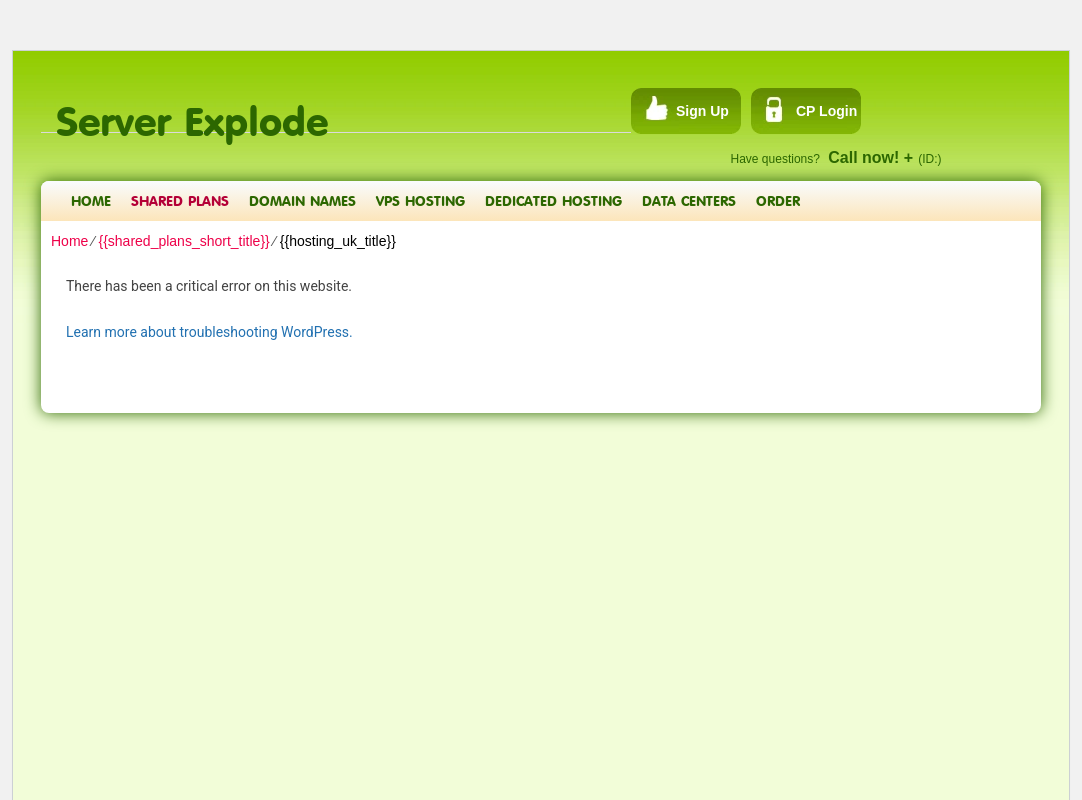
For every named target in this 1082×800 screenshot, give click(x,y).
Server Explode (192, 110)
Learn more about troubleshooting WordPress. (209, 332)
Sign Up (702, 111)
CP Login (826, 111)
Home (91, 200)
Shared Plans (180, 200)
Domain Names (302, 200)
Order (778, 200)
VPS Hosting (420, 200)
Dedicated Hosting (553, 200)
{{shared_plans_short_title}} (183, 241)
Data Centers (689, 200)
